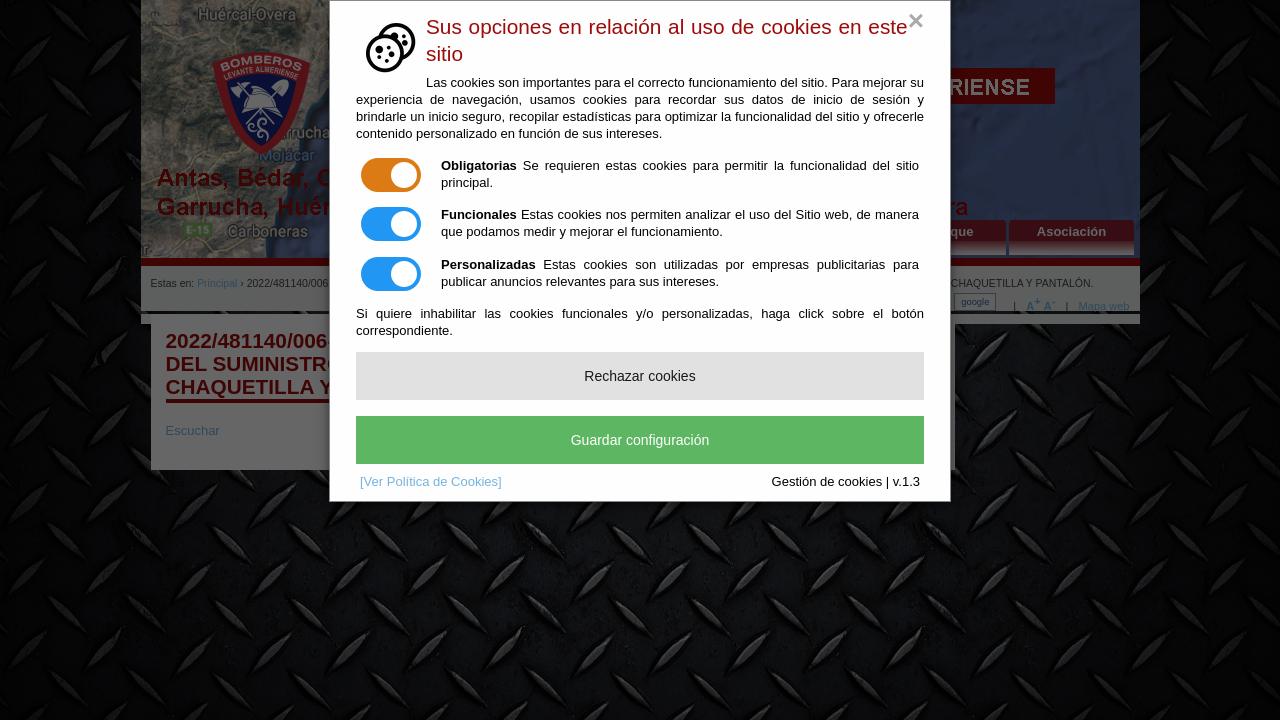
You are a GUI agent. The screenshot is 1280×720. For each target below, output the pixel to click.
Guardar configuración (640, 440)
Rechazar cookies (639, 376)
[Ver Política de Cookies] (431, 481)
